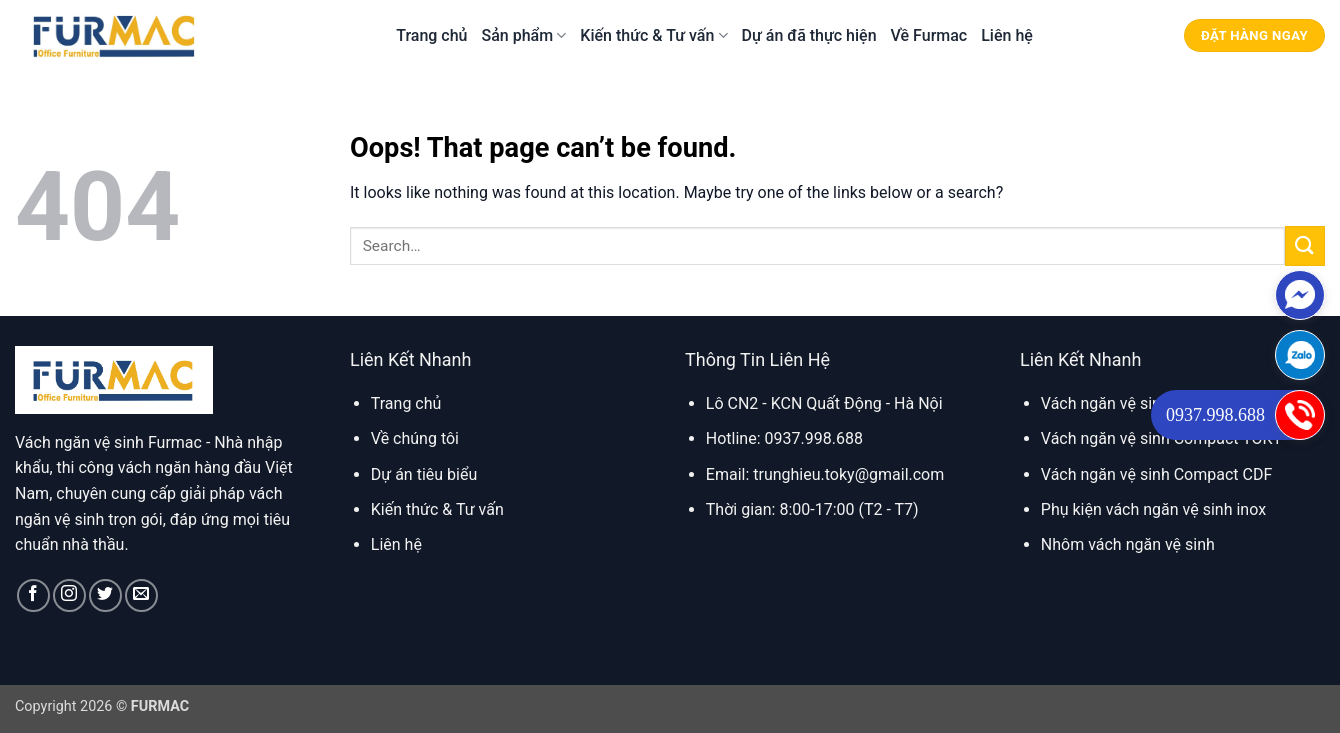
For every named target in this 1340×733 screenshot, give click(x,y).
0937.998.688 (1215, 415)
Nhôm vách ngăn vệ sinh (1128, 544)
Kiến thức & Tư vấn (653, 35)
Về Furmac (929, 35)
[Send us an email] (141, 595)
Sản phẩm (524, 35)
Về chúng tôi (415, 438)
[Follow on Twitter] (105, 595)
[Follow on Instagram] (69, 595)
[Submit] (1305, 245)
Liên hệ (1007, 35)
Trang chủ (431, 35)
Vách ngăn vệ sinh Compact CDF (1156, 474)
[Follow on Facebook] (33, 595)
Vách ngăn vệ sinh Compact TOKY (1161, 438)
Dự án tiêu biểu (424, 474)
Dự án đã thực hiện (809, 35)
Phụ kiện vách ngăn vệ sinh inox (1153, 509)
